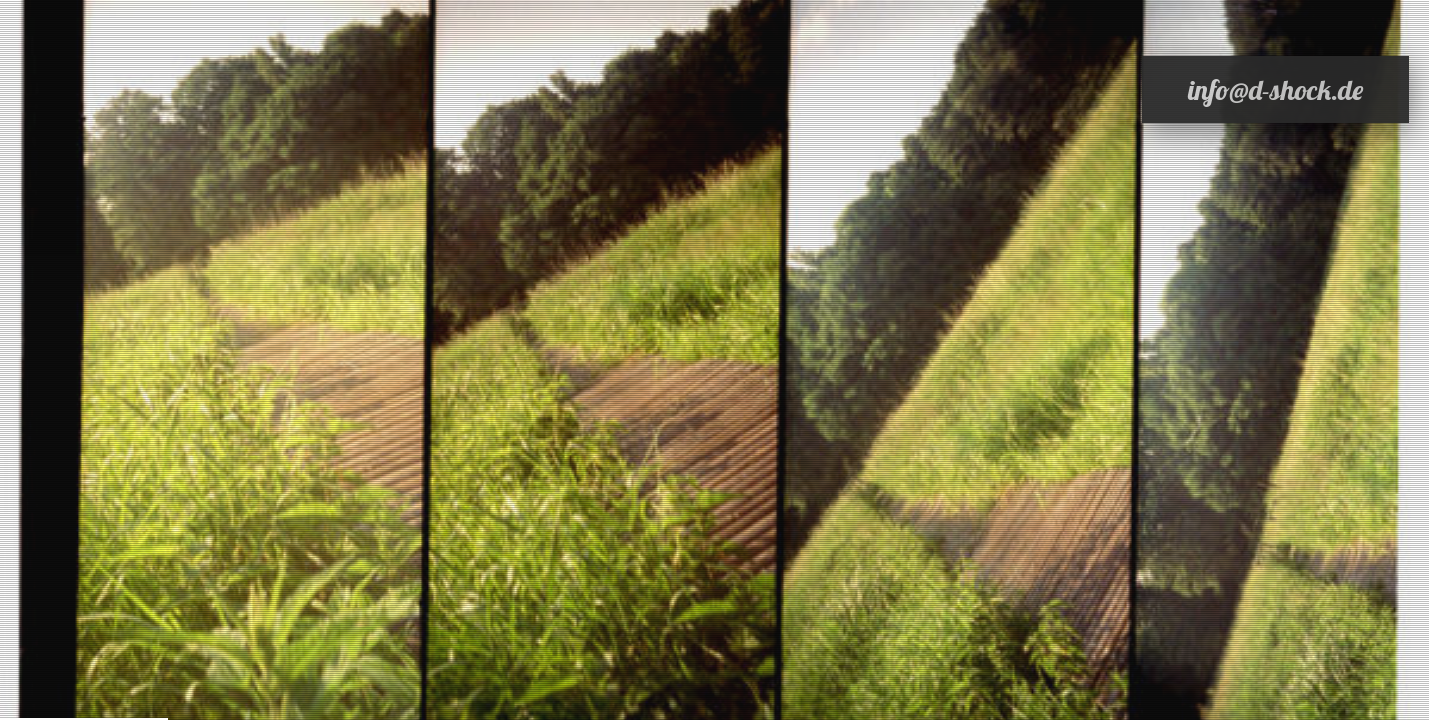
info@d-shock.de (1275, 89)
